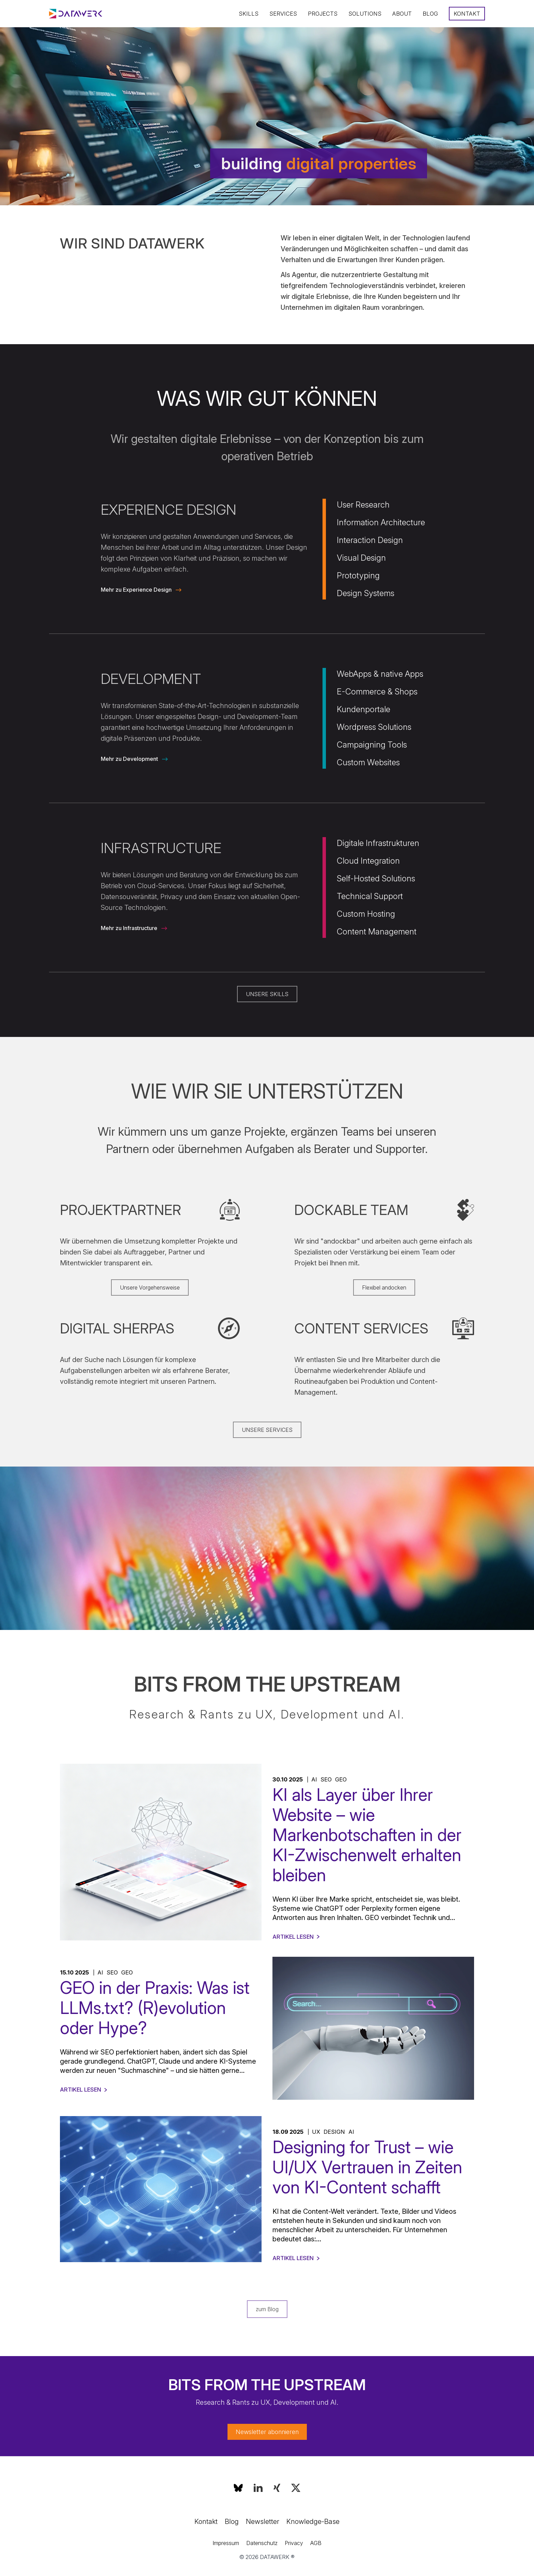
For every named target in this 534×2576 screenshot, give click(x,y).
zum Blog (267, 2309)
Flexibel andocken (384, 1287)
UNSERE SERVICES (267, 1429)
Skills (248, 13)
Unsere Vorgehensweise (150, 1287)
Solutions (364, 13)
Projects (322, 13)
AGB (315, 2543)
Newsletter (262, 2521)
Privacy (294, 2543)
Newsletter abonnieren (267, 2431)
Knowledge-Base (313, 2521)
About (402, 13)
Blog (430, 13)
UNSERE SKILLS (267, 994)
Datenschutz (262, 2543)
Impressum (226, 2543)
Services (283, 13)
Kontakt (467, 13)
